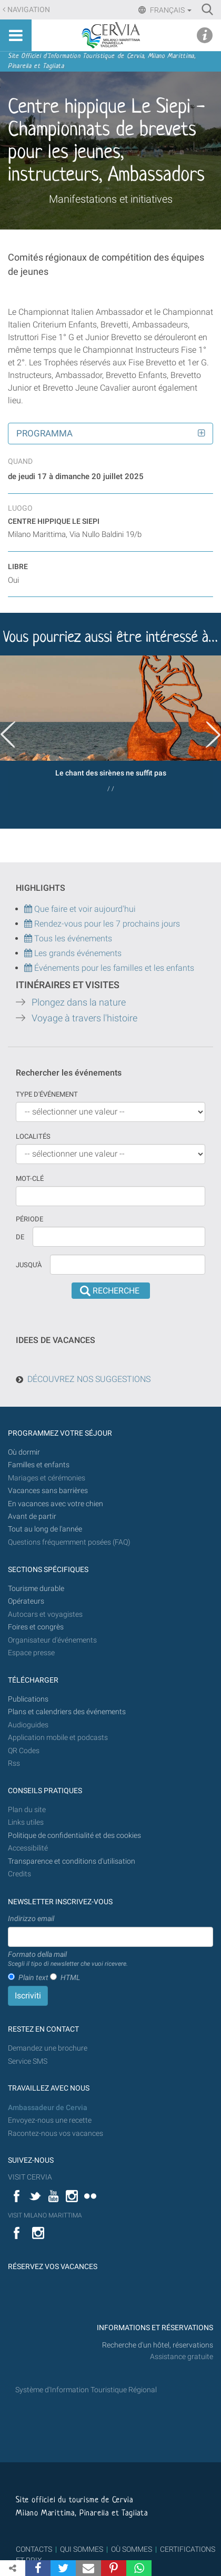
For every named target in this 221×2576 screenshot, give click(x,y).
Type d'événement (47, 1094)
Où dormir (24, 1452)
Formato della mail (68, 1959)
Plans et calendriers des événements (67, 1711)
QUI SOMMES (81, 2549)
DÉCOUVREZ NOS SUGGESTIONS (88, 1379)
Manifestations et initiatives (111, 199)
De (20, 1237)
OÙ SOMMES (131, 2549)
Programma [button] (44, 433)
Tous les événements (68, 938)
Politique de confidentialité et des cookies (74, 1835)
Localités (33, 1136)
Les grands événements (77, 953)
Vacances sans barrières (48, 1490)
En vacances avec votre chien (56, 1503)
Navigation (28, 10)
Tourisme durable (36, 1588)
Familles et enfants (38, 1464)
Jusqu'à (29, 1265)
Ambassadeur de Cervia (47, 2107)
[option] (110, 727)
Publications (28, 1699)
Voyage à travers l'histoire (84, 1018)
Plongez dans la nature (79, 1002)
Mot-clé (30, 1178)
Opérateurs (26, 1601)
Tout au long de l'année (45, 1529)
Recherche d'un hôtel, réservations (157, 2345)
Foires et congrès (36, 1627)
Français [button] (170, 10)
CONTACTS (34, 2549)
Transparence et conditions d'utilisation (71, 1861)
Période (29, 1219)
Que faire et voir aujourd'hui (80, 909)
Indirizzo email (31, 1918)
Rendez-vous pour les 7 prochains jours (107, 924)
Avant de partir (32, 1516)
